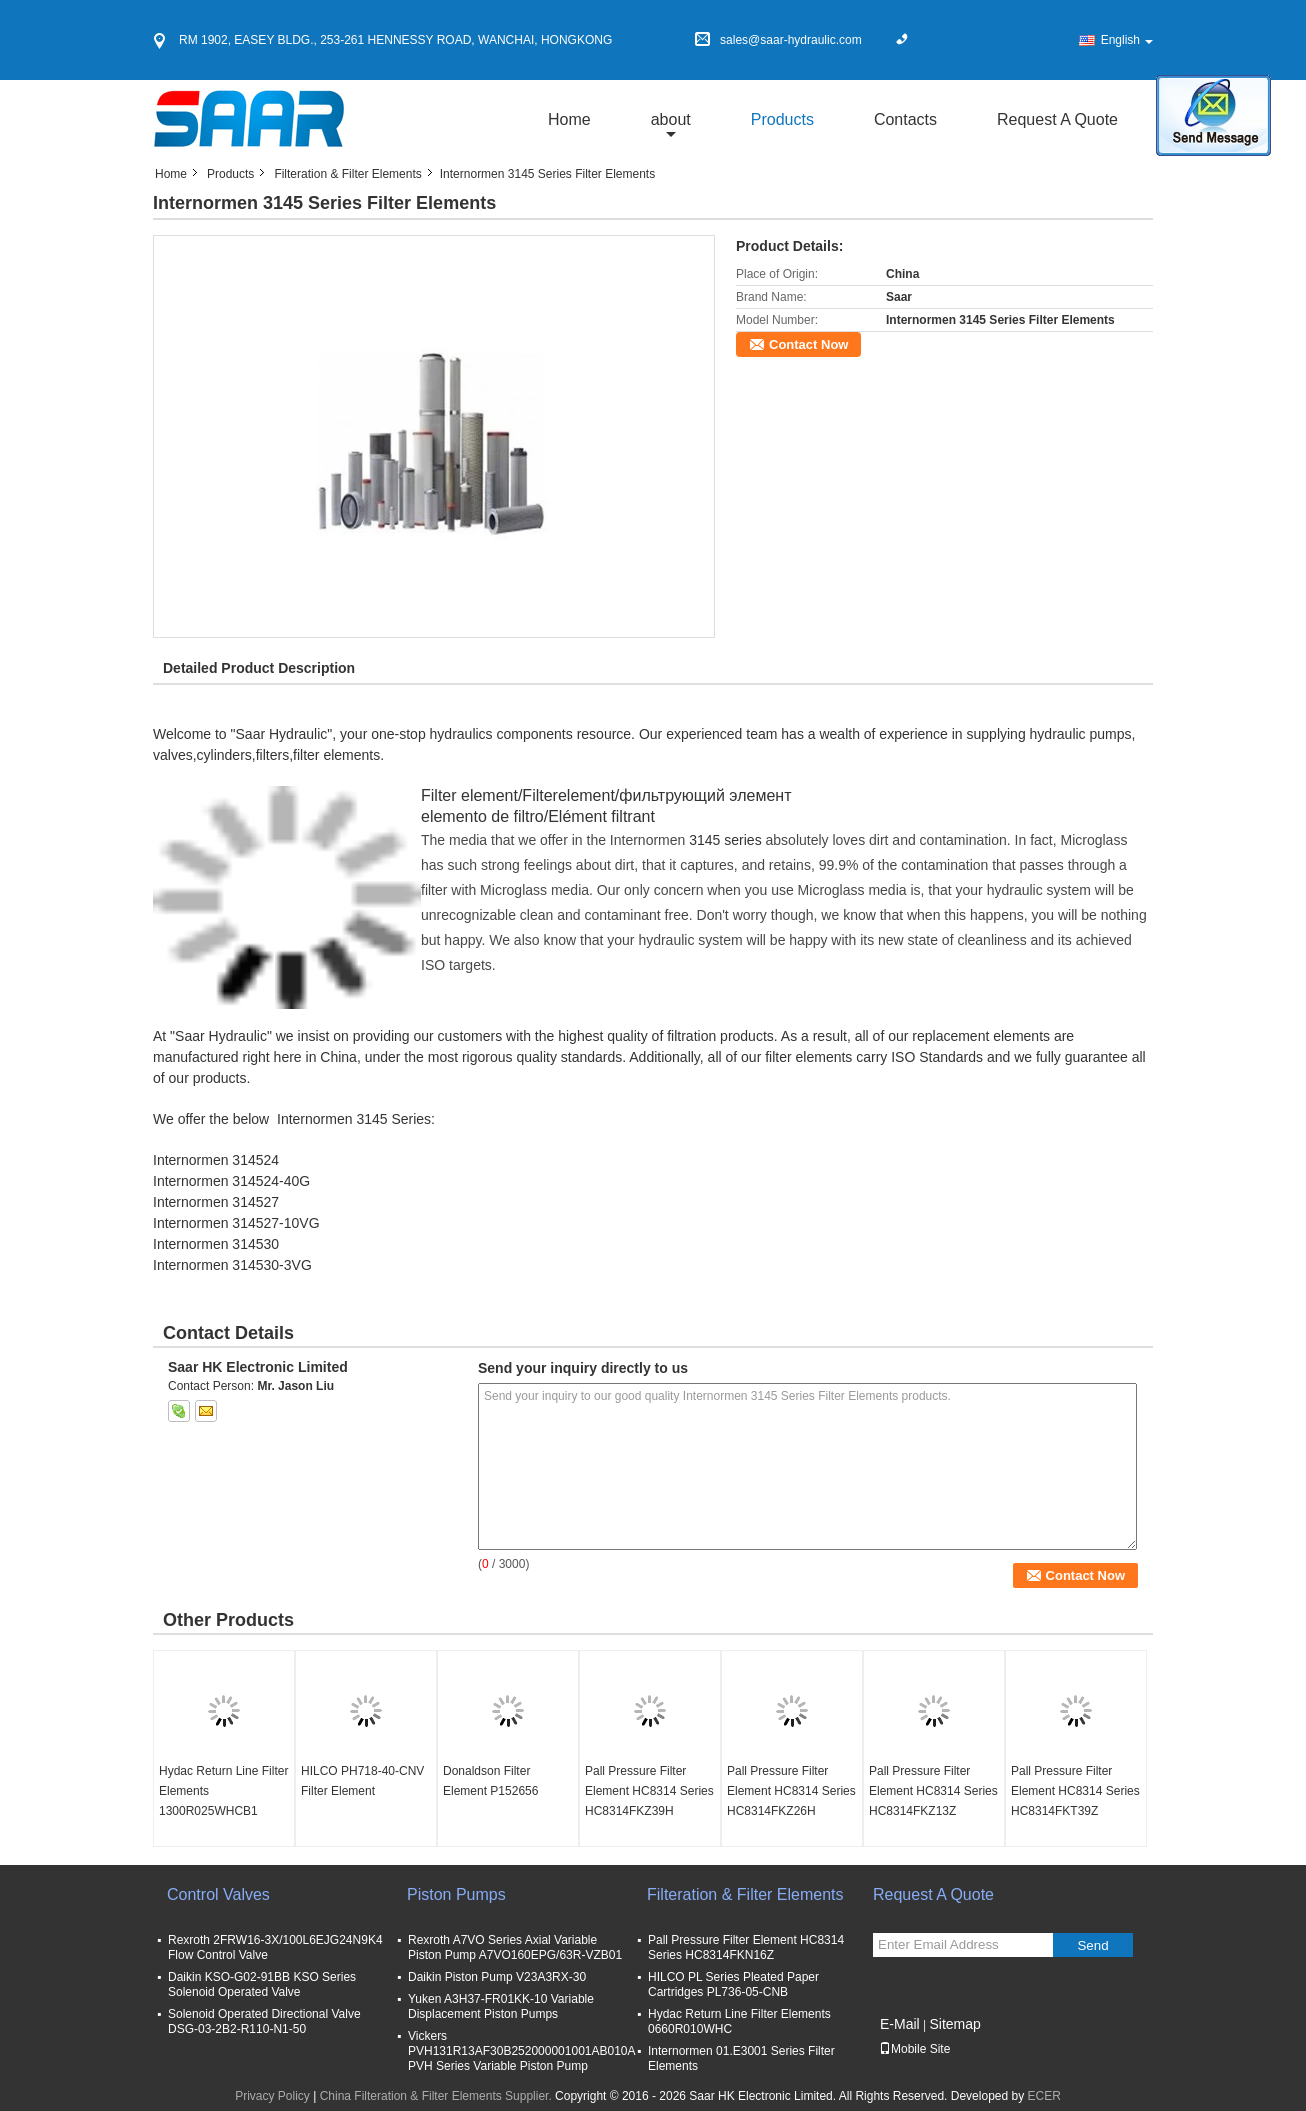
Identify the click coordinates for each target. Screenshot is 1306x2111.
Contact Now (808, 344)
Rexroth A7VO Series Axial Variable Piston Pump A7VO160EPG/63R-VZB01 (515, 1947)
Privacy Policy (272, 2096)
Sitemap (954, 2024)
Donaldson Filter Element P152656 (490, 1781)
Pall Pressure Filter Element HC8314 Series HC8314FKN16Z (746, 1947)
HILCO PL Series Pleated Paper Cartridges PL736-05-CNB (733, 1984)
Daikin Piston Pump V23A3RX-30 (497, 1977)
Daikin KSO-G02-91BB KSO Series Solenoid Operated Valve (262, 1984)
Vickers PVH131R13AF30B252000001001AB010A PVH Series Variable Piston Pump (521, 2051)
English (1127, 40)
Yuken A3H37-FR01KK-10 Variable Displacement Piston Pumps (501, 2006)
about (671, 119)
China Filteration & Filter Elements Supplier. (437, 2096)
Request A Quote (1057, 119)
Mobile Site (914, 2049)
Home (569, 119)
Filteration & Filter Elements (347, 174)
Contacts (905, 119)
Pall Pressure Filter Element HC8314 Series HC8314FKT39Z (1075, 1791)
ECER (1044, 2096)
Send (1092, 1945)
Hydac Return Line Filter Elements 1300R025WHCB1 (223, 1791)
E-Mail (900, 2024)
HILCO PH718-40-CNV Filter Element (362, 1781)
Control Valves (218, 1894)
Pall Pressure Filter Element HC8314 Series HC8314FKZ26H (791, 1791)
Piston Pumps (456, 1894)
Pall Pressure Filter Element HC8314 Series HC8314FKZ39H (649, 1791)
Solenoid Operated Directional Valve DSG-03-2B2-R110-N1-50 (264, 2021)
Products (782, 119)
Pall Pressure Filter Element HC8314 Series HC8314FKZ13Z (933, 1791)
